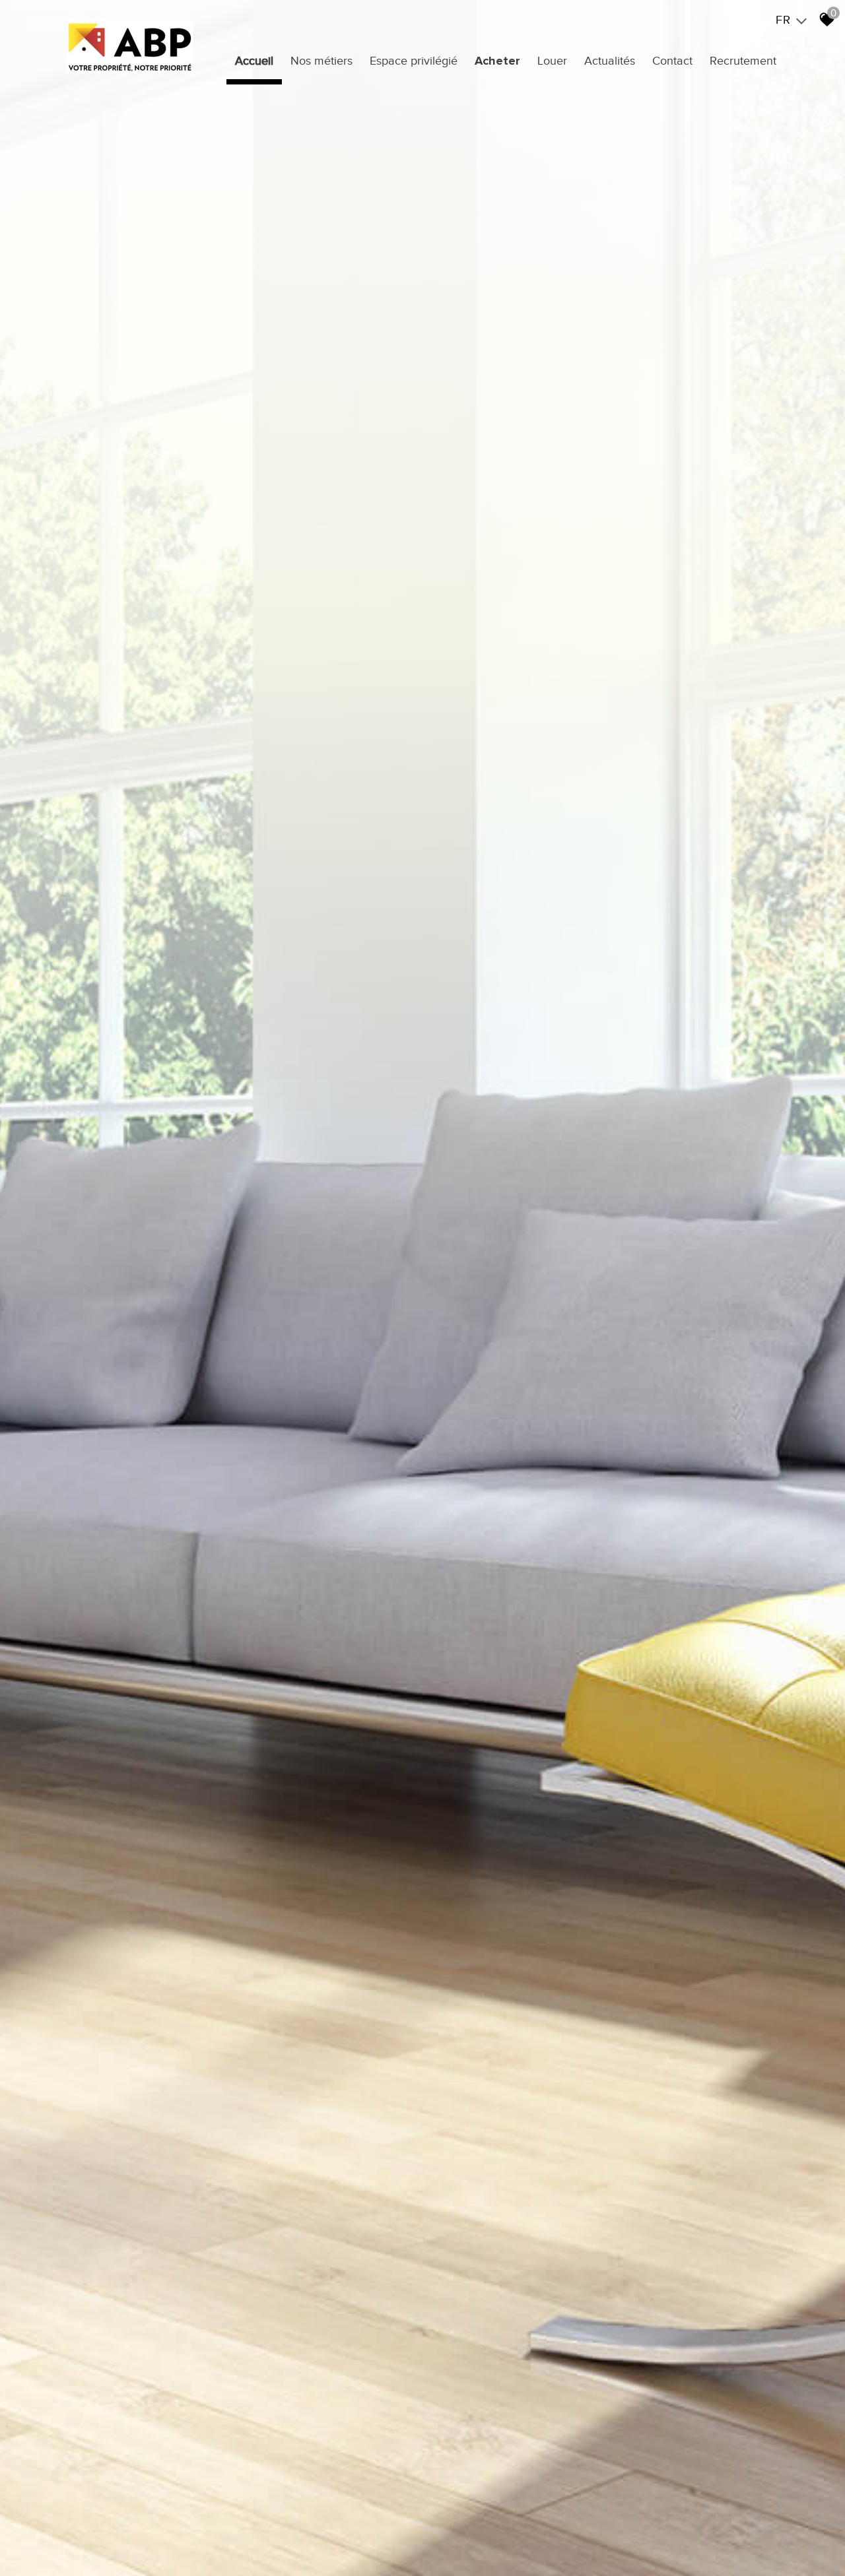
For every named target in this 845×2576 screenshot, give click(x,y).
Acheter (497, 60)
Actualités (609, 60)
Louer (552, 60)
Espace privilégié (413, 60)
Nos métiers (321, 60)
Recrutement (743, 60)
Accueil (254, 60)
